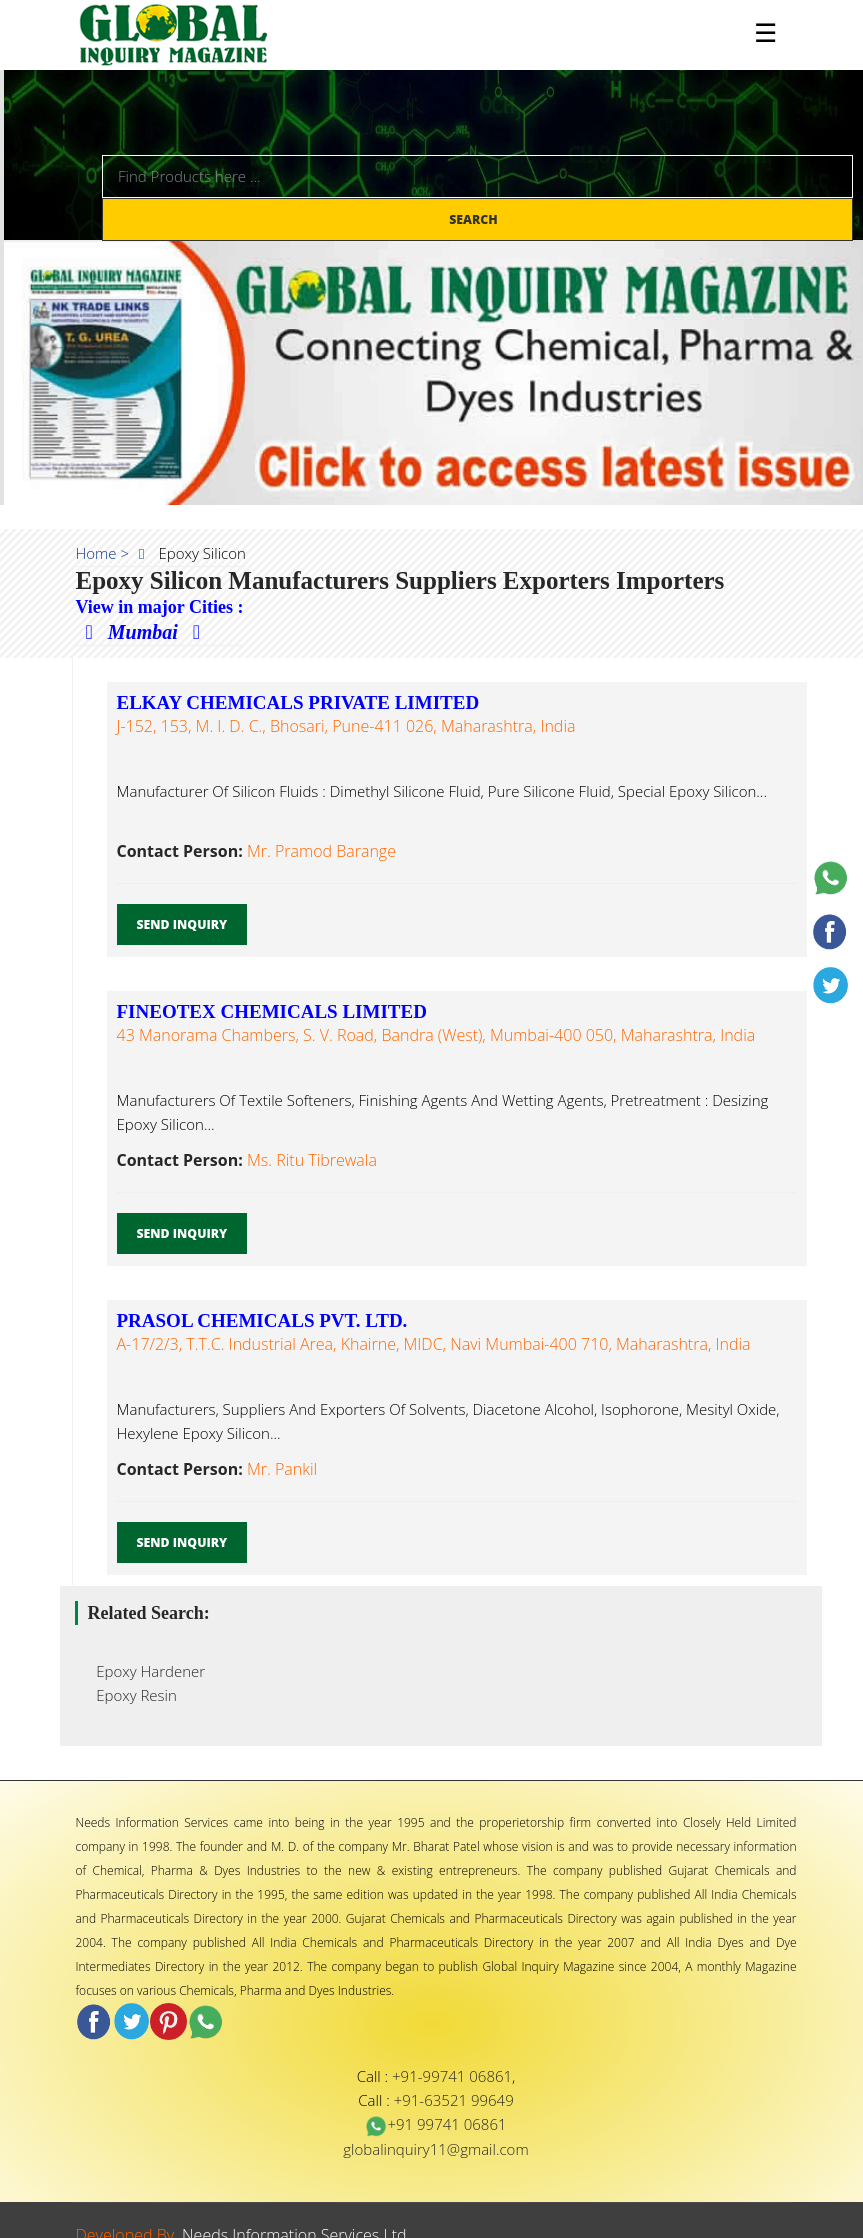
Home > (103, 553)
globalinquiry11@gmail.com (435, 2149)
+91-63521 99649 (454, 2100)
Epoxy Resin (131, 1695)
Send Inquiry (182, 924)
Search (475, 219)
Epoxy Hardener (145, 1671)
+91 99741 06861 (435, 2124)
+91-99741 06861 (452, 2076)
